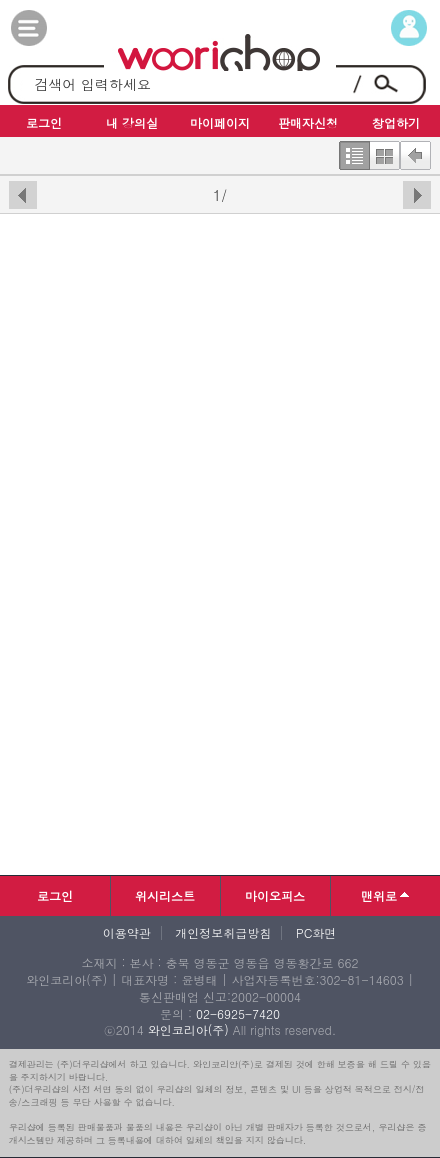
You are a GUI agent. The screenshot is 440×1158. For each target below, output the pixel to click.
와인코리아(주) (188, 1029)
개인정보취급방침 (223, 933)
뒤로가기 (415, 151)
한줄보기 (354, 151)
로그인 (55, 895)
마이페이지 (391, 28)
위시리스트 (165, 895)
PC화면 (316, 933)
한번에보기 (384, 151)
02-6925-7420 (238, 1013)
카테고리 (49, 28)
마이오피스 (275, 895)
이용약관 (127, 933)
